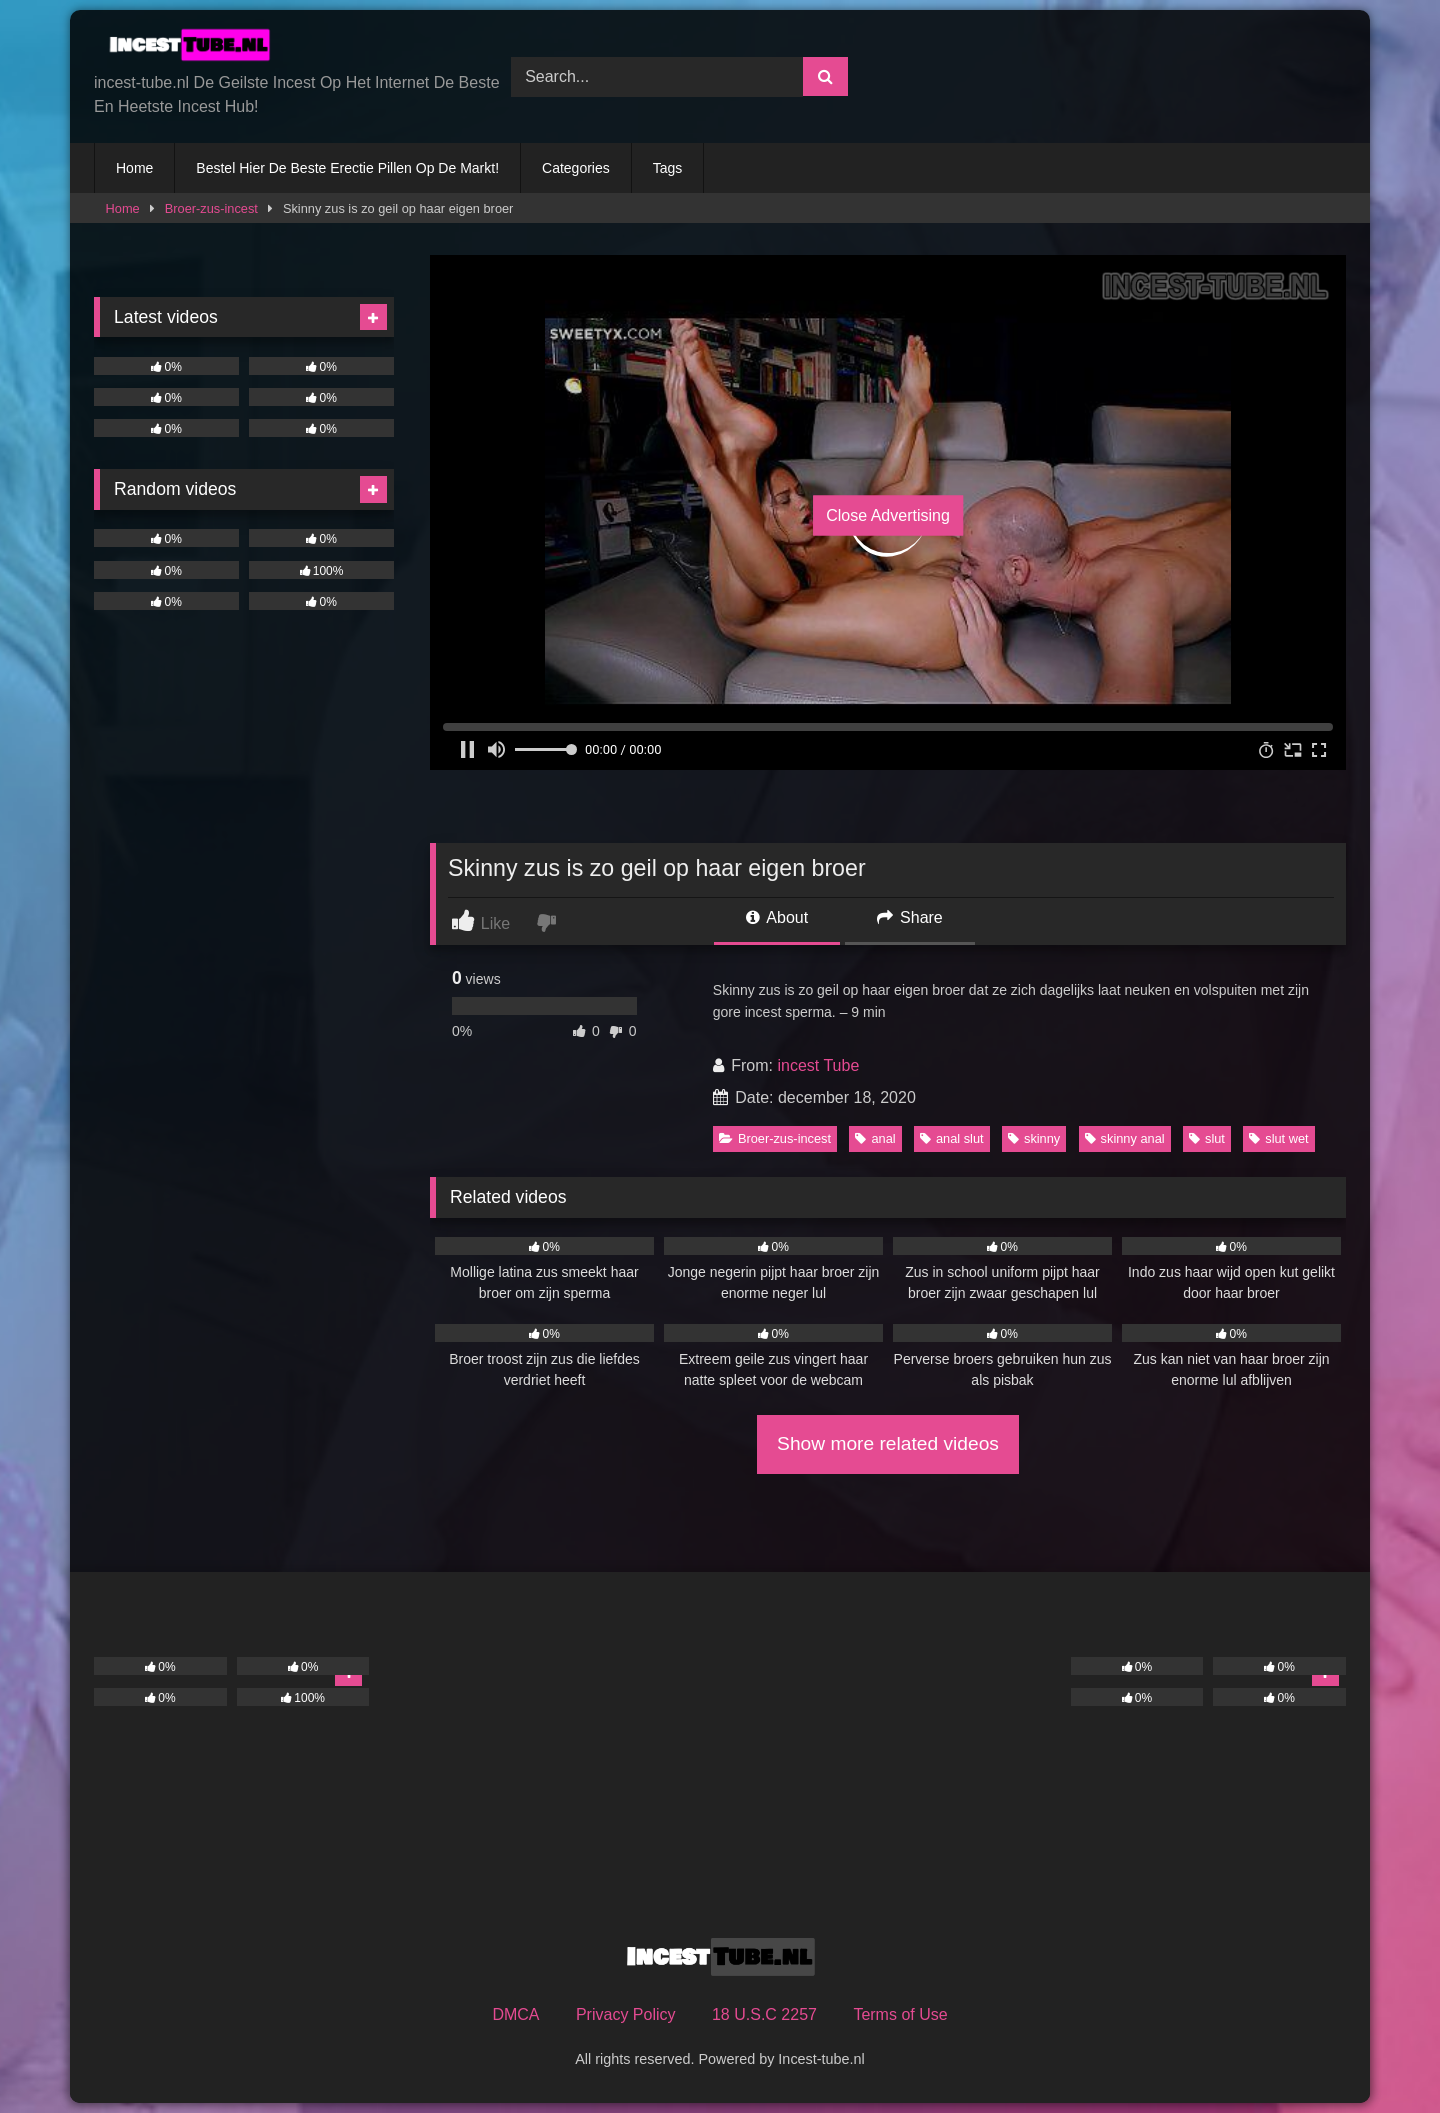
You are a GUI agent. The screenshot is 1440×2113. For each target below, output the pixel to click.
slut (1207, 1138)
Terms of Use (900, 2014)
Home (134, 168)
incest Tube (818, 1065)
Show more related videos (888, 1443)
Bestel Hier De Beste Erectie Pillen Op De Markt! (347, 168)
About (777, 917)
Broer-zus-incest (211, 208)
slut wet (1278, 1138)
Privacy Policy (626, 2014)
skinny (1034, 1138)
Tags (668, 168)
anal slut (952, 1138)
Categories (576, 168)
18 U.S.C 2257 (764, 2014)
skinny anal (1125, 1138)
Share (910, 917)
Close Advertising (888, 515)
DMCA (515, 2014)
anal (875, 1138)
